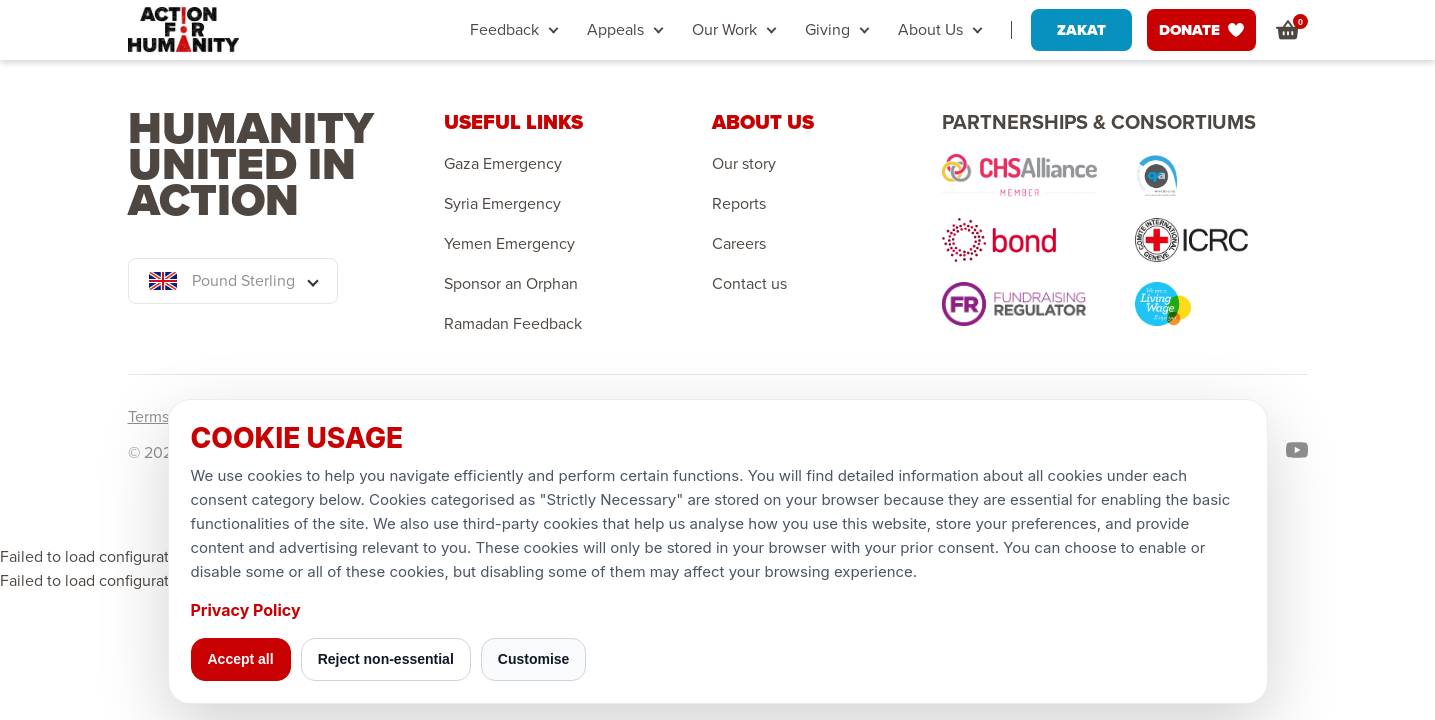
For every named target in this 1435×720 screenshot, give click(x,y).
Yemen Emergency (509, 244)
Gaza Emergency (503, 164)
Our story (744, 164)
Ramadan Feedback (513, 324)
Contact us (749, 284)
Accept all (241, 659)
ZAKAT (1081, 30)
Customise (534, 659)
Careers (739, 244)
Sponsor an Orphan (511, 284)
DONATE (1201, 30)
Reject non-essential (386, 659)
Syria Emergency (502, 204)
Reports (739, 204)
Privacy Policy (246, 610)
